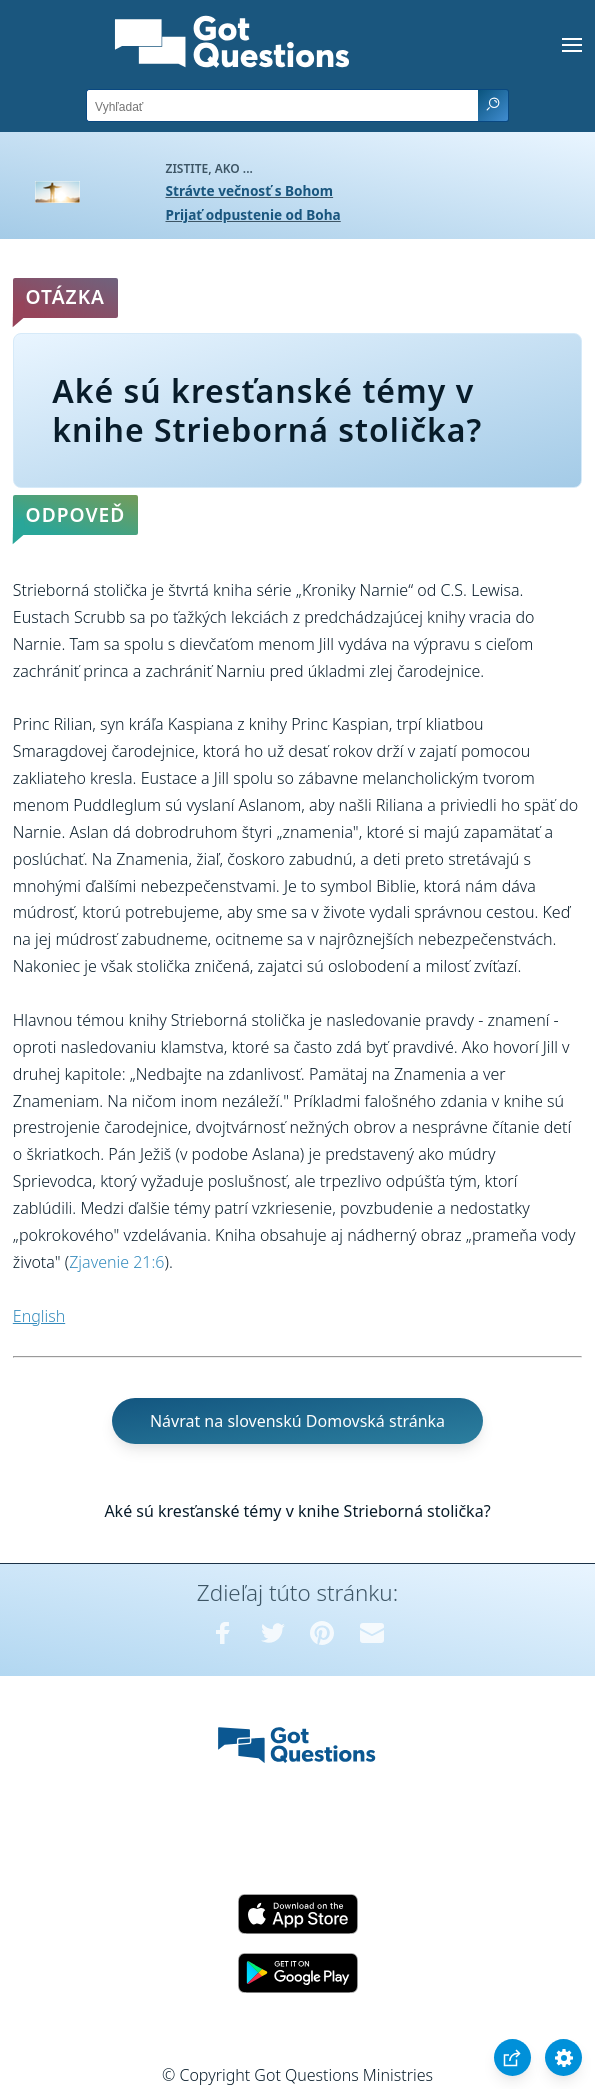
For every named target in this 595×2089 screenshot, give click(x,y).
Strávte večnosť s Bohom (250, 190)
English (39, 1316)
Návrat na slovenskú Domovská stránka (297, 1421)
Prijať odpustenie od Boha (253, 214)
